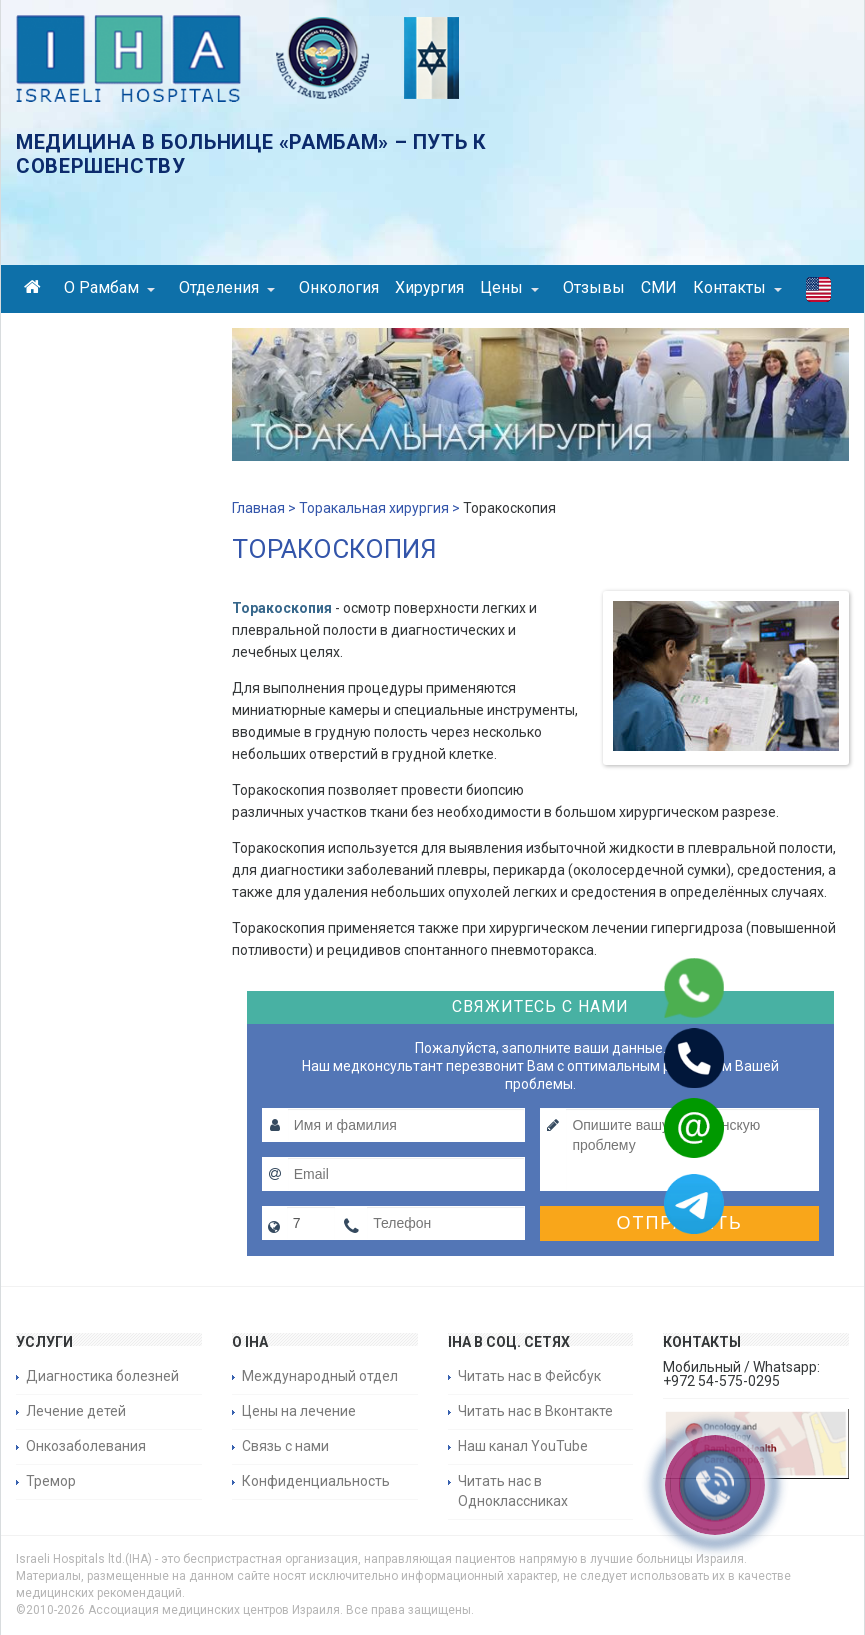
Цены (509, 287)
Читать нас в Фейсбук (529, 1376)
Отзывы (594, 287)
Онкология (339, 287)
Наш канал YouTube (523, 1446)
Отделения (227, 287)
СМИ (659, 287)
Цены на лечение (299, 1411)
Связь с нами (285, 1446)
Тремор (51, 1481)
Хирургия (429, 287)
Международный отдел (320, 1376)
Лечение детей (76, 1411)
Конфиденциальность (316, 1481)
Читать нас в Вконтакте (535, 1411)
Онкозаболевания (86, 1446)
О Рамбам (109, 287)
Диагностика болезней (102, 1376)
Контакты (737, 287)
